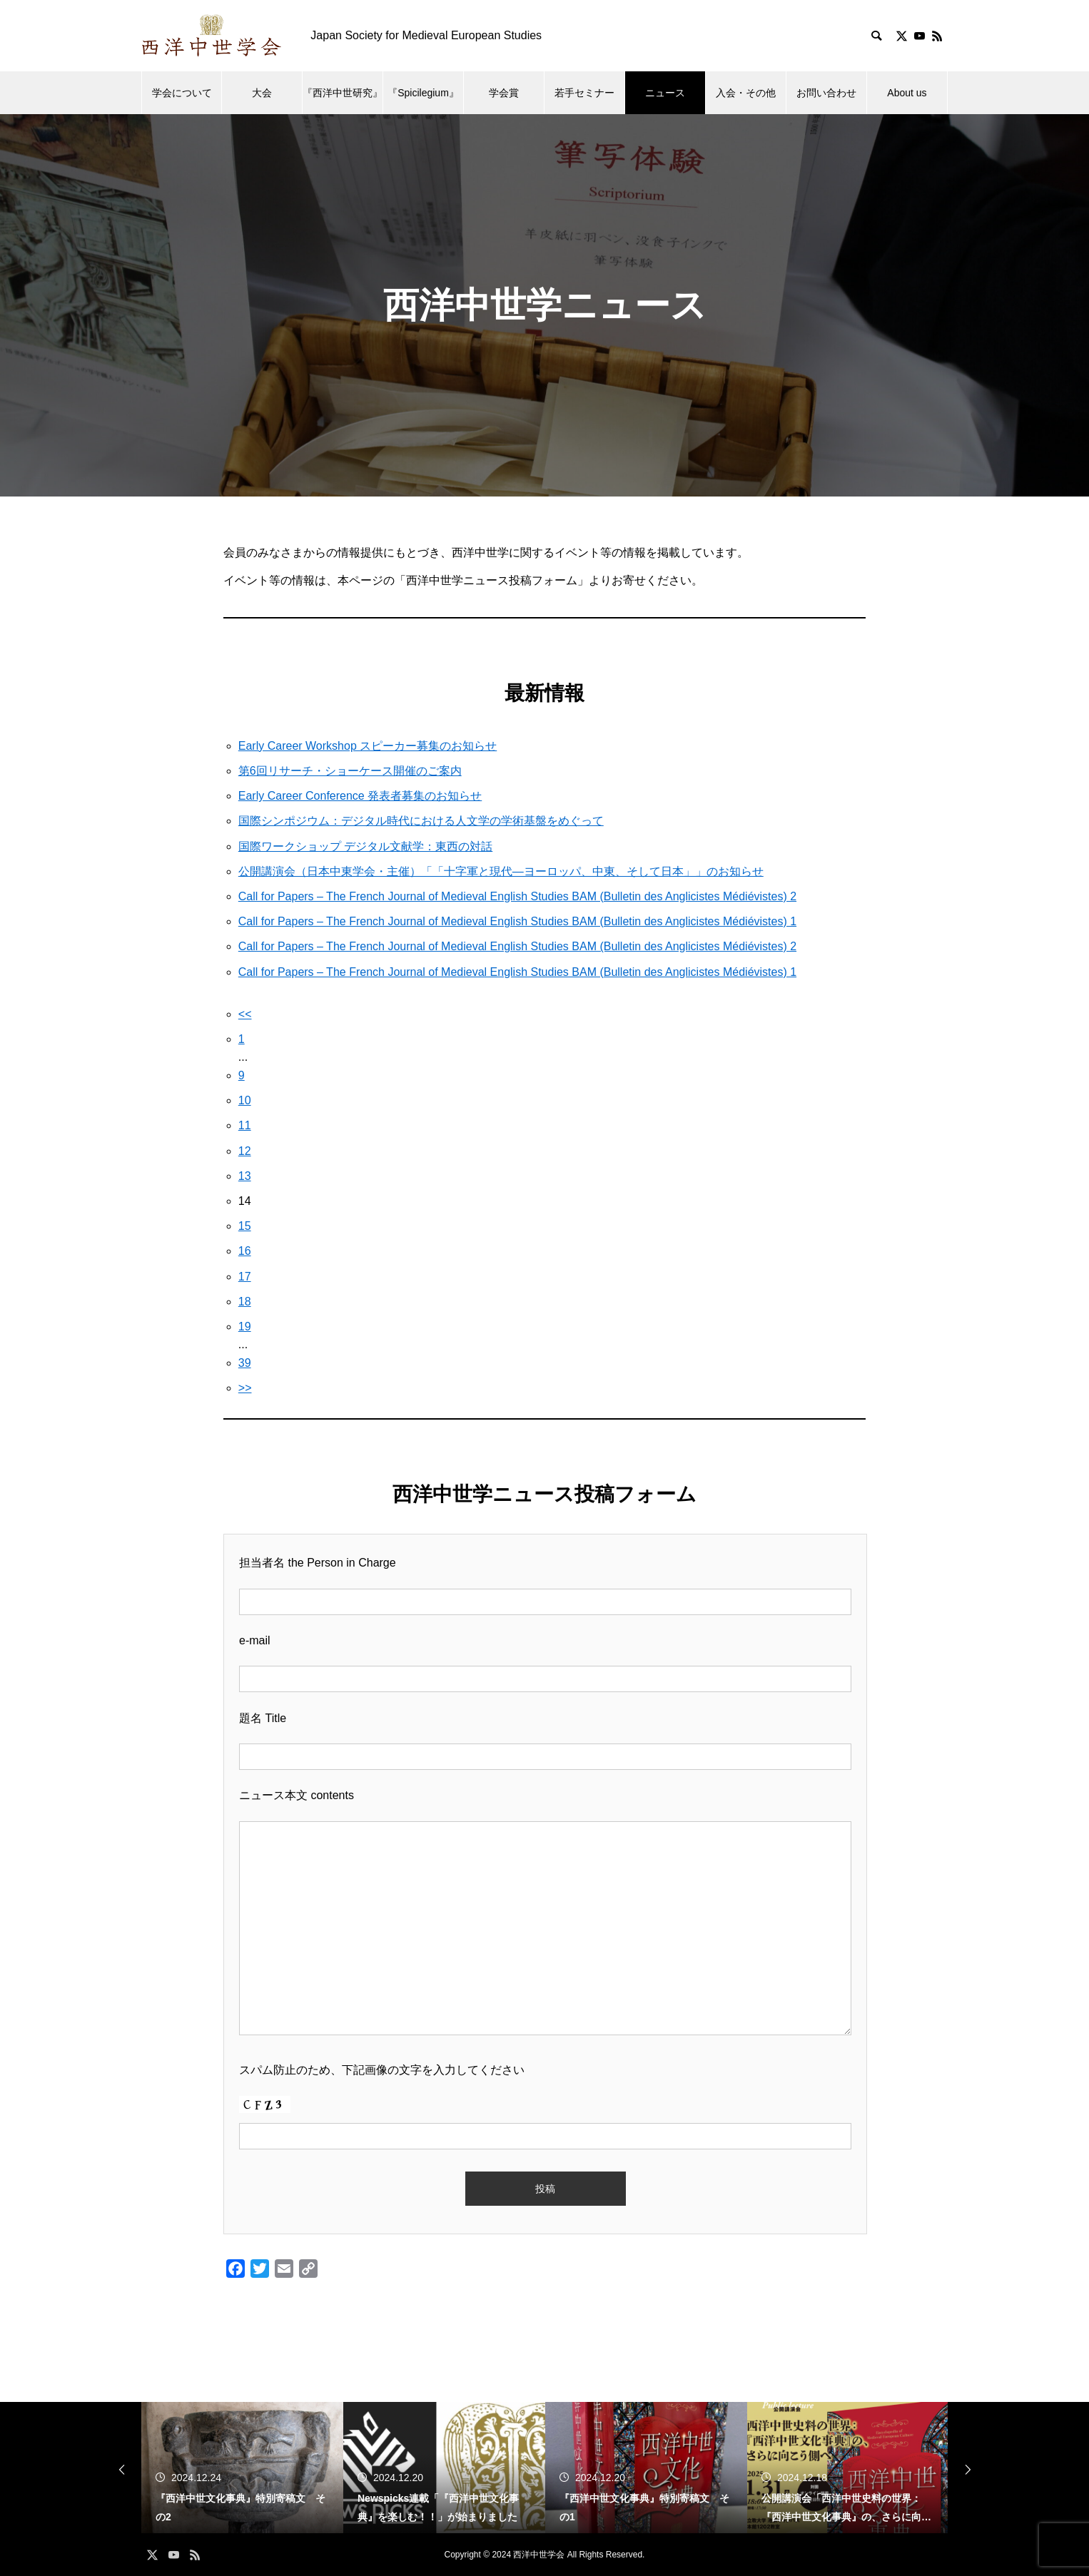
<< (245, 1014)
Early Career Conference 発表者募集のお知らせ (360, 796)
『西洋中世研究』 (343, 92)
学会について (182, 92)
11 (244, 1125)
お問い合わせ (826, 92)
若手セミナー (584, 92)
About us (906, 92)
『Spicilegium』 (423, 92)
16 (244, 1251)
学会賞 (504, 92)
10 (244, 1100)
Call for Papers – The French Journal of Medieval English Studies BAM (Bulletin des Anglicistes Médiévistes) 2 (517, 896)
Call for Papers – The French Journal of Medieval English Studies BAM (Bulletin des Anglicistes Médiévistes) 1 (517, 921)
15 (244, 1226)
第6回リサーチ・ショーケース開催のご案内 (350, 771)
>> (245, 1388)
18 (244, 1301)
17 (244, 1277)
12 (244, 1151)
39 (244, 1363)
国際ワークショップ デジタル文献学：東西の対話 (365, 846)
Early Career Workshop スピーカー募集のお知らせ (367, 746)
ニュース (665, 92)
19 (244, 1326)
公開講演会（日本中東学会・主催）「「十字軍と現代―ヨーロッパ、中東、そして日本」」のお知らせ (501, 871)
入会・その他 (746, 92)
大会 (262, 92)
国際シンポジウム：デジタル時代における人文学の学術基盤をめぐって (421, 821)
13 (244, 1176)
